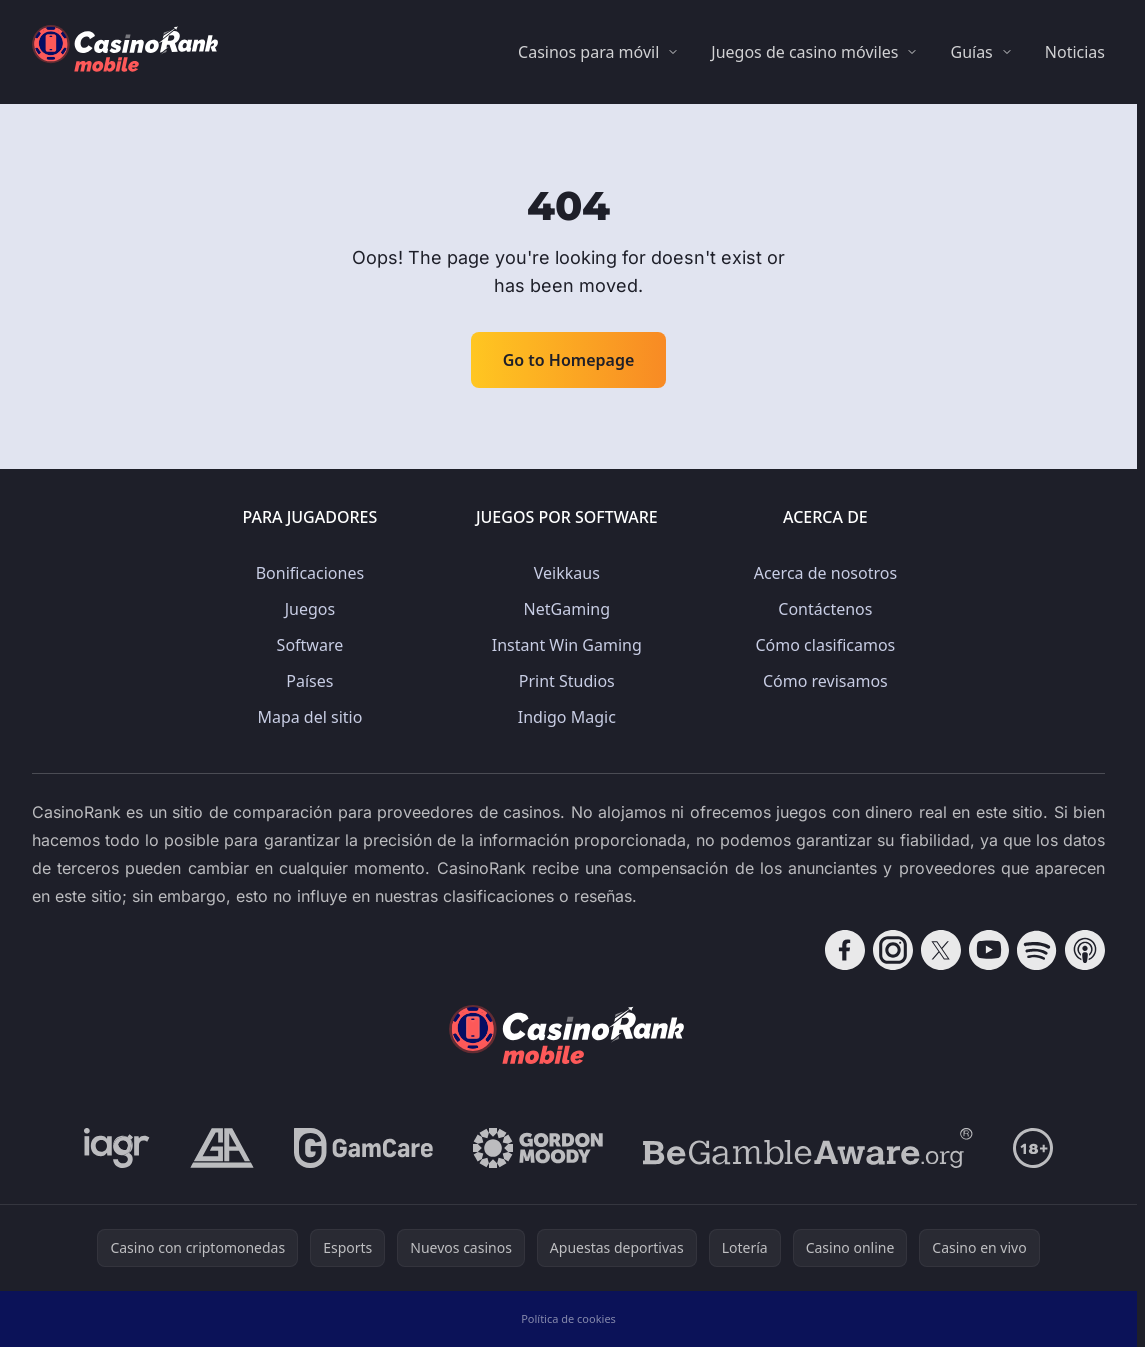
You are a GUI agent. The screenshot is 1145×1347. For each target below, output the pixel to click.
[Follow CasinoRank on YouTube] (989, 950)
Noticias (1075, 52)
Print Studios (567, 681)
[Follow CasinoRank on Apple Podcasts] (1085, 950)
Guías (971, 52)
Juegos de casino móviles (804, 52)
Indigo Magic (567, 717)
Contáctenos (825, 609)
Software (310, 645)
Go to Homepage (569, 360)
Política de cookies (568, 1318)
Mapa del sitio (309, 717)
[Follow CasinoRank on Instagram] (893, 950)
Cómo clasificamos (826, 645)
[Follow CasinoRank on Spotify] (1037, 950)
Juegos (310, 609)
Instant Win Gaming (567, 645)
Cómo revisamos (825, 681)
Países (309, 681)
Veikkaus (567, 573)
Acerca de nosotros (825, 573)
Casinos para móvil (588, 52)
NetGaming (567, 609)
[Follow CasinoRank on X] (941, 950)
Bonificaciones (310, 573)
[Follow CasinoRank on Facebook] (845, 950)
